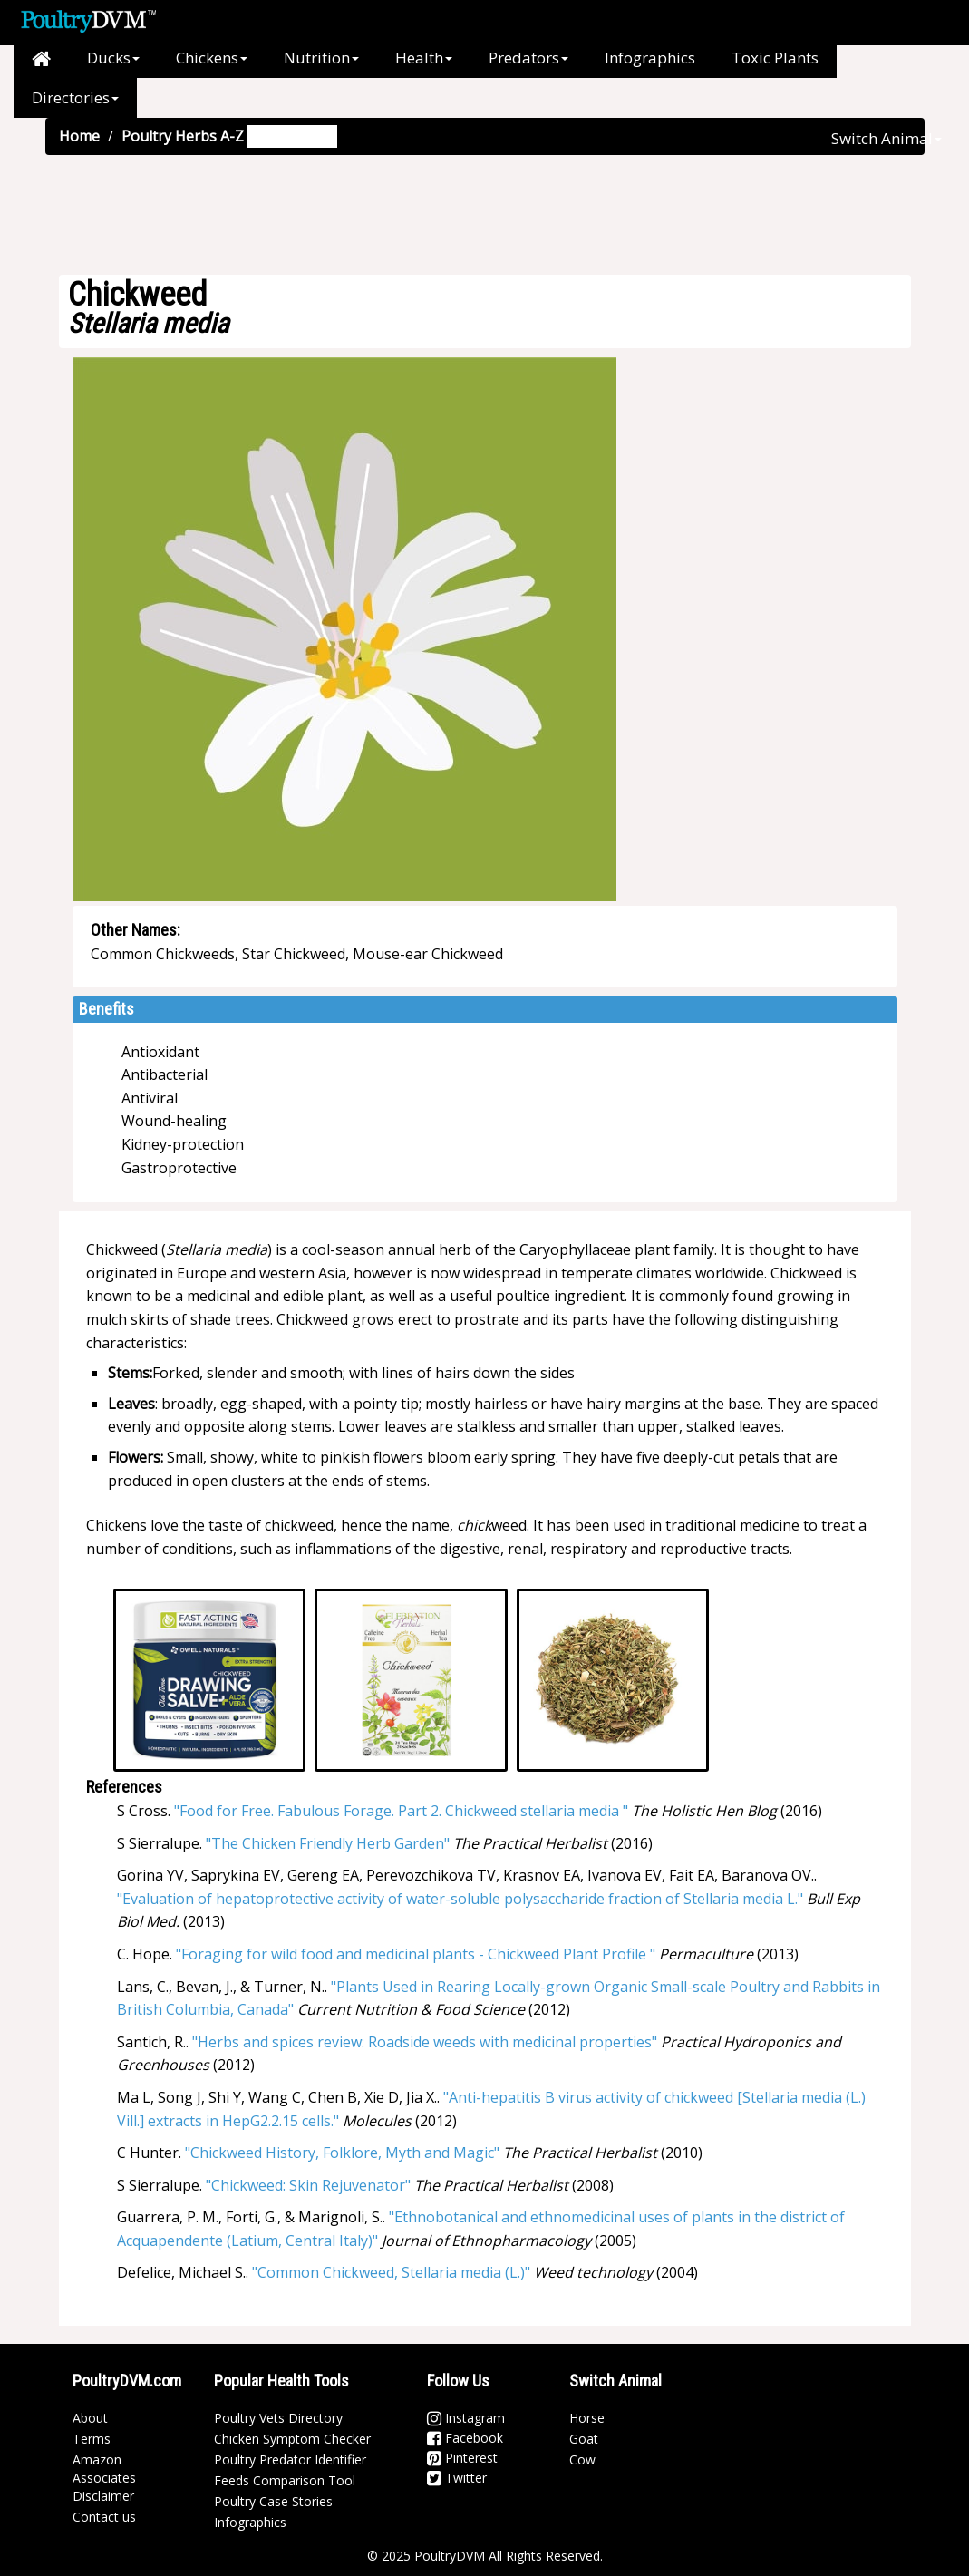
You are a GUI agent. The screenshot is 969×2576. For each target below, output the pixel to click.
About (90, 2417)
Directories (75, 97)
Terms (92, 2438)
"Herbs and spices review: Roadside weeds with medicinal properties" (424, 2042)
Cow (582, 2459)
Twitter (457, 2477)
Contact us (104, 2516)
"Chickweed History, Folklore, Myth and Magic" (342, 2153)
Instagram (466, 2417)
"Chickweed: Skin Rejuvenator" (308, 2185)
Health (423, 57)
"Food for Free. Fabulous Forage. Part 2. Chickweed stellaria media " (401, 1811)
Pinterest (462, 2457)
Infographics (650, 57)
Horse (587, 2417)
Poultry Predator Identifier (290, 2459)
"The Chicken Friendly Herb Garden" (328, 1843)
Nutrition (321, 57)
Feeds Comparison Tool (284, 2480)
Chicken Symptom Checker (292, 2438)
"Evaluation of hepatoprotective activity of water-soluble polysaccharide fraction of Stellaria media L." (460, 1899)
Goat (583, 2438)
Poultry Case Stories (273, 2501)
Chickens (211, 57)
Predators (528, 57)
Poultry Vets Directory (278, 2417)
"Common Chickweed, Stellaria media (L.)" (391, 2272)
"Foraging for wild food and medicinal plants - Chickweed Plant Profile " (415, 1954)
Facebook (465, 2437)
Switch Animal (886, 138)
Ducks (113, 57)
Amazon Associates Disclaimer (104, 2477)
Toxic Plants (775, 57)
